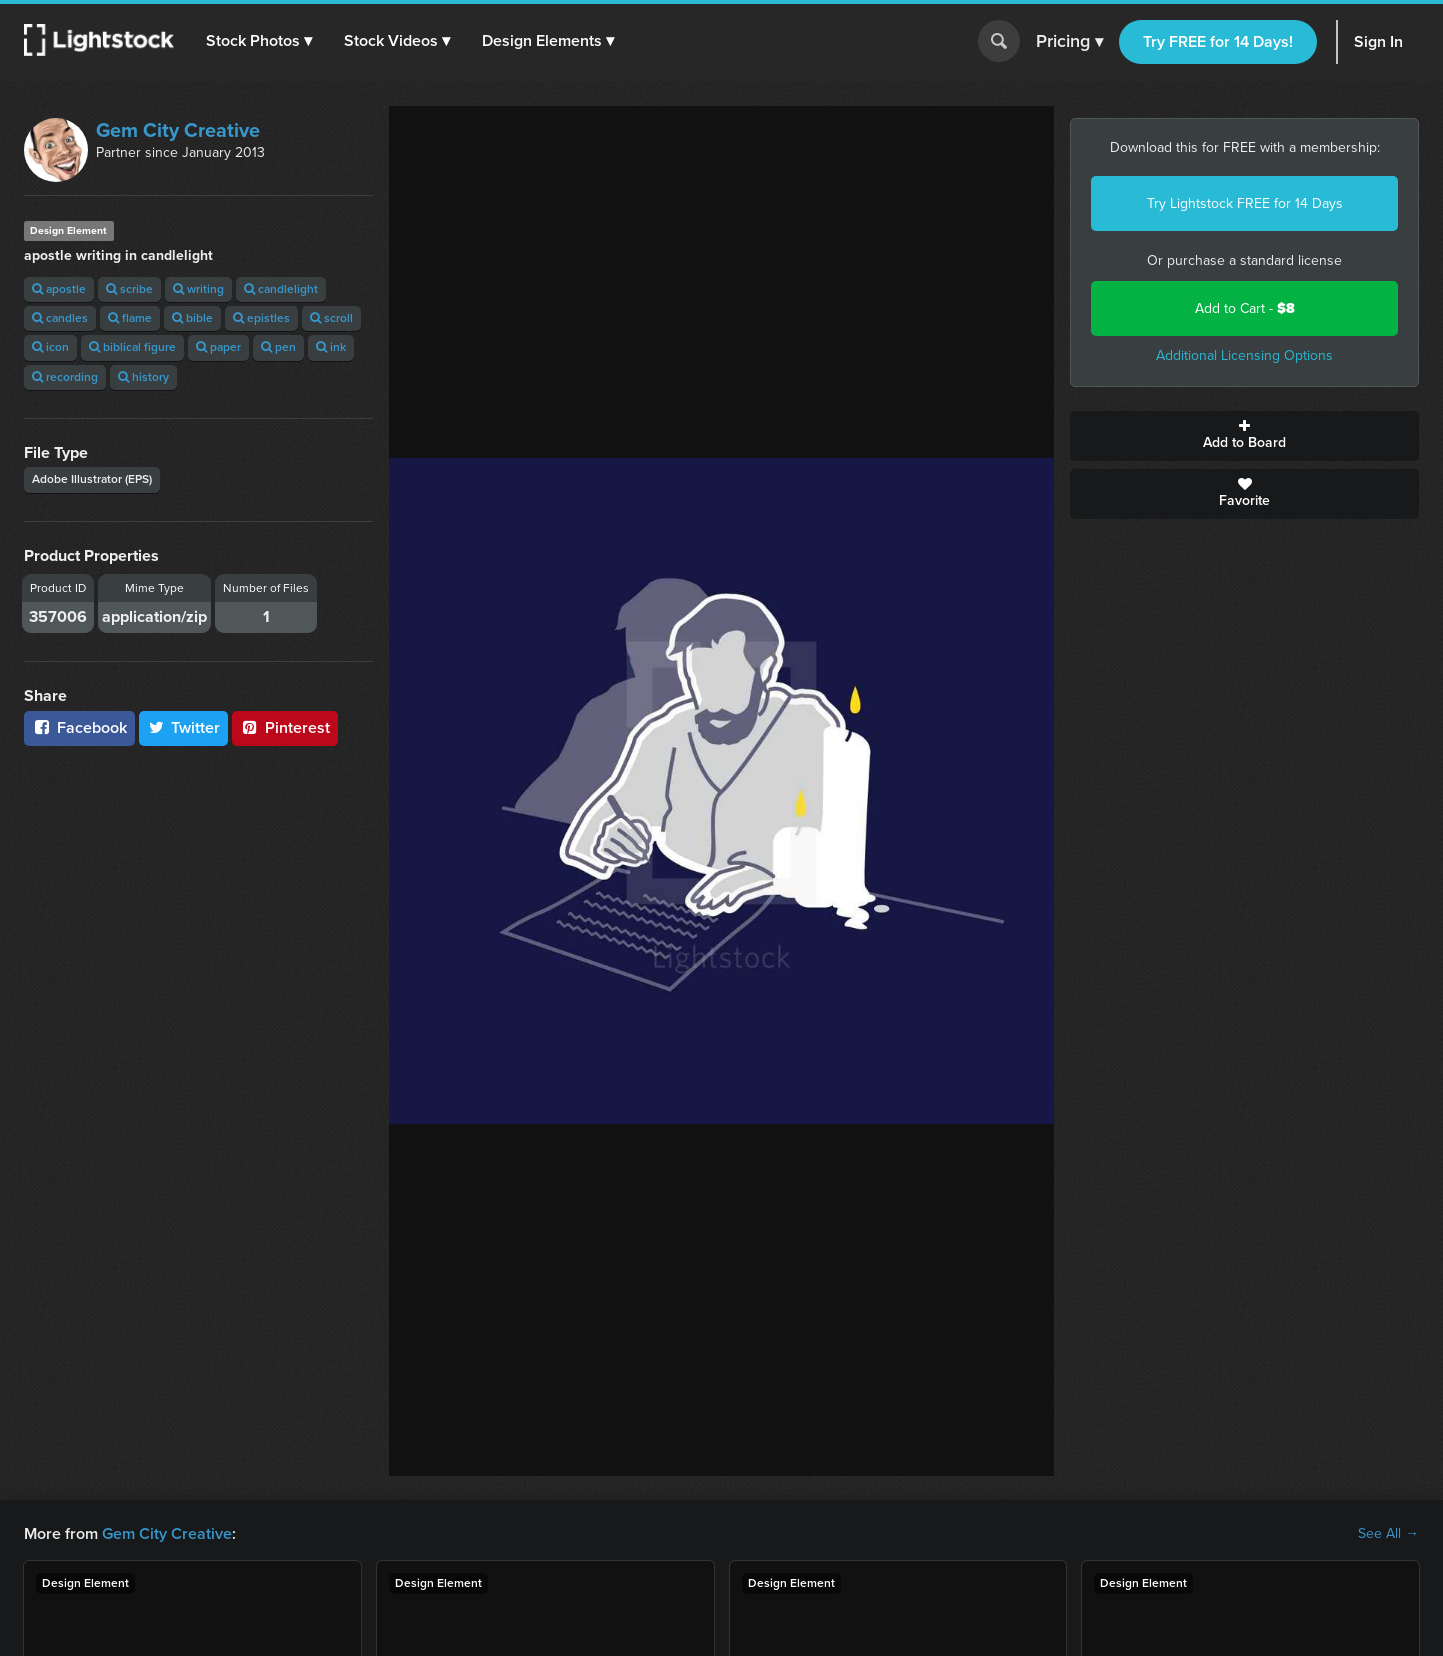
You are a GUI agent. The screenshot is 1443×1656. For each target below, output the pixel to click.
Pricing (1069, 42)
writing (198, 289)
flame (130, 318)
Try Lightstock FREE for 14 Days (1245, 203)
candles (60, 318)
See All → (1388, 1534)
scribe (129, 289)
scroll (331, 318)
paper (218, 347)
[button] (259, 41)
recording (65, 377)
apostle (59, 289)
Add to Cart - (1245, 308)
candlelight (281, 289)
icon (50, 347)
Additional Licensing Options (1244, 355)
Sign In (1378, 41)
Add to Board (1244, 436)
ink (331, 347)
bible (192, 318)
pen (278, 347)
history (143, 377)
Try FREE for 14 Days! (1218, 41)
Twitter (184, 727)
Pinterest (285, 727)
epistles (261, 318)
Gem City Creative (178, 130)
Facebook (79, 727)
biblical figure (132, 347)
